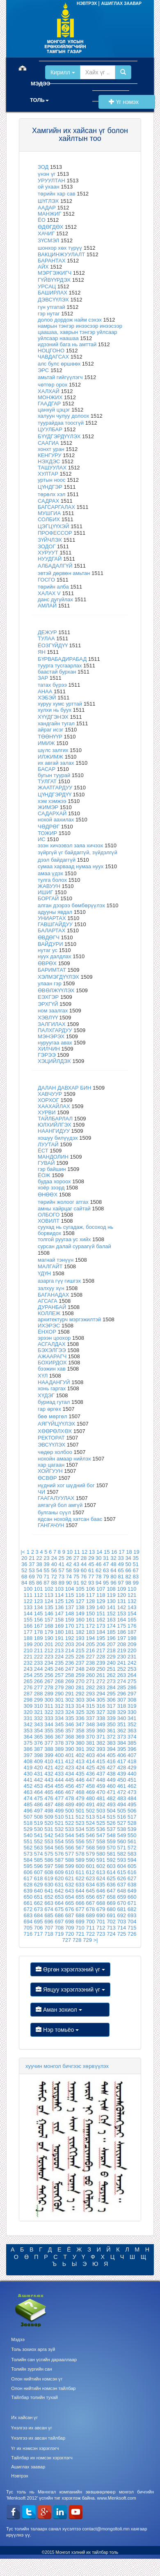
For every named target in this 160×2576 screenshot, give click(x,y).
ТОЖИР (47, 833)
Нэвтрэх (19, 2475)
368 (69, 1737)
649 (132, 1891)
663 (48, 1903)
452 (28, 1786)
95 (106, 1583)
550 (132, 1835)
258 (69, 1675)
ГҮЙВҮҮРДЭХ (54, 280)
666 (80, 1903)
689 (90, 1915)
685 (48, 1915)
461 (121, 1786)
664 (59, 1903)
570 (111, 1848)
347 (80, 1724)
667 (90, 1903)
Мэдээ (18, 2339)
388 (48, 1749)
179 (48, 1632)
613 (100, 1872)
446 (80, 1780)
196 (111, 1638)
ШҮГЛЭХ (48, 201)
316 (100, 1706)
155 (28, 1620)
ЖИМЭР (48, 807)
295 (111, 1693)
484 (132, 1798)
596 (38, 1866)
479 (80, 1798)
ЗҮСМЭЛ (48, 240)
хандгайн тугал (56, 723)
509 (48, 1817)
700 (90, 1921)
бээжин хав (52, 1369)
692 (121, 1915)
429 (132, 1767)
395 (121, 1749)
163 (111, 1620)
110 (132, 1589)
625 (111, 1878)
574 (38, 1854)
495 (132, 1804)
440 (132, 1774)
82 (128, 1576)
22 (39, 1558)
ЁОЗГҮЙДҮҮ (53, 645)
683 (28, 1915)
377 (48, 1743)
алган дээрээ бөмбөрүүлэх (71, 905)
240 (111, 1663)
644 (80, 1891)
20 (24, 1558)
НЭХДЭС (49, 461)
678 (90, 1909)
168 (48, 1626)
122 (28, 1601)
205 (90, 1644)
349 (100, 1724)
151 (100, 1613)
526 (111, 1823)
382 (100, 1743)
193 (80, 1638)
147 (59, 1613)
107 (100, 1589)
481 (100, 1798)
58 (69, 1570)
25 (61, 1558)
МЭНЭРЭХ (51, 1036)
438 (111, 1774)
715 (132, 1928)
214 (69, 1650)
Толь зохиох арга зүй (33, 2349)
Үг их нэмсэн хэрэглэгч (35, 2448)
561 (132, 1841)
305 (100, 1700)
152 (111, 1613)
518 (28, 1823)
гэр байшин (52, 1169)
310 (38, 1706)
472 (121, 1792)
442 (38, 1780)
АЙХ (43, 267)
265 (28, 1681)
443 (48, 1780)
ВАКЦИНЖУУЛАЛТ (61, 254)
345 (59, 1724)
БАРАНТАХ (52, 261)
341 (132, 1718)
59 (76, 1570)
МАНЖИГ (49, 214)
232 (28, 1663)
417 (121, 1761)
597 (48, 1866)
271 (90, 1681)
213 (59, 1650)
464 (38, 1792)
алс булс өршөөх (59, 364)
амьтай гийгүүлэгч (60, 377)
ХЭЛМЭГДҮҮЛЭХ (58, 977)
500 (69, 1811)
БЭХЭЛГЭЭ (52, 1350)
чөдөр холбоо (55, 1452)
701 (100, 1921)
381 (90, 1743)
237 (80, 1663)
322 (48, 1712)
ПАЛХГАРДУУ (55, 1030)
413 (80, 1761)
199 (28, 1644)
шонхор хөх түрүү (60, 248)
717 (38, 1934)
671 (132, 1903)
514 (100, 1817)
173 (100, 1626)
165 (132, 1620)
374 (132, 1737)
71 (46, 1576)
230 (121, 1657)
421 (48, 1767)
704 (132, 1921)
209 (132, 1644)
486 (38, 1804)
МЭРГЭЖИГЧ (54, 273)
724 (111, 1934)
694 (28, 1921)
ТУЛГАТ (47, 781)
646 (100, 1891)
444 (59, 1780)
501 (80, 1811)
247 (69, 1669)
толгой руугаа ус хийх (64, 1239)
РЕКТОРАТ (51, 1438)
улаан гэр (50, 983)
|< (23, 1552)
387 (38, 1749)
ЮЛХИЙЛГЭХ (54, 1125)
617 (28, 1878)
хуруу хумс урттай (60, 704)
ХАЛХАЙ (48, 391)
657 (100, 1897)
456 (69, 1786)
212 (48, 1650)
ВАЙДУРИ (50, 944)
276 (28, 1687)
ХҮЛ (43, 1376)
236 (69, 1663)
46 (98, 1564)
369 (80, 1737)
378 (59, 1743)
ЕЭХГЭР (48, 997)
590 (90, 1860)
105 (80, 1589)
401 (69, 1755)
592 (111, 1860)
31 (106, 1558)
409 (38, 1761)
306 (111, 1700)
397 (28, 1755)
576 (59, 1854)
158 (59, 1620)
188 (28, 1638)
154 (132, 1613)
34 (128, 1558)
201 (48, 1644)
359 (90, 1730)
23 (46, 1558)
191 (59, 1638)
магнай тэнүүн (55, 1260)
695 (38, 1921)
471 (111, 1792)
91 (76, 1583)
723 (100, 1934)
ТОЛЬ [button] (39, 100)
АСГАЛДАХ (52, 1344)
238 (90, 1663)
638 (132, 1884)
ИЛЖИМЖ (50, 757)
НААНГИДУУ (54, 1131)
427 (111, 1767)
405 (111, 1755)
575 (48, 1854)
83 (135, 1576)
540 (28, 1835)
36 (24, 1564)
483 (121, 1798)
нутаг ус (47, 950)
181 (69, 1632)
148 (69, 1613)
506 (132, 1811)
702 (111, 1921)
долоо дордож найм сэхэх (70, 320)
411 (59, 1761)
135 (48, 1607)
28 (84, 1558)
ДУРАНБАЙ (52, 1307)
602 (100, 1866)
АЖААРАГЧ (52, 1356)
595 (28, 1866)
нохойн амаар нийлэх (64, 1459)
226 (80, 1657)
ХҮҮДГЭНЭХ (53, 717)
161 (90, 1620)
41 (61, 1564)
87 (46, 1583)
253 (132, 1669)
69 (31, 1576)
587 (59, 1860)
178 (38, 1632)
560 (121, 1841)
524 (90, 1823)
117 (90, 1595)
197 (121, 1638)
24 (54, 1558)
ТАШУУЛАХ (52, 468)
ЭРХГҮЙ (48, 1004)
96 (113, 1583)
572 (132, 1848)
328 (111, 1712)
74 (69, 1576)
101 (38, 1589)
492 (100, 1804)
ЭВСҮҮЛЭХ (51, 1445)
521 (59, 1823)
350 (111, 1724)
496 (28, 1811)
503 (100, 1811)
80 (113, 1576)
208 (121, 1644)
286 (132, 1687)
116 (80, 1595)
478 (69, 1798)
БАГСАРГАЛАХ (56, 507)
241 (121, 1663)
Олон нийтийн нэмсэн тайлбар (43, 2388)
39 (46, 1564)
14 (99, 1552)
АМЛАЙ (47, 606)
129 (100, 1601)
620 (59, 1878)
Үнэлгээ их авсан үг (31, 2427)
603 (111, 1866)
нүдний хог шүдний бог (66, 1485)
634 (90, 1884)
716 (28, 1934)
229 (111, 1657)
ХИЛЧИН (49, 1049)
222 (38, 1657)
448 (100, 1780)
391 (80, 1749)
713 (111, 1928)
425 (90, 1767)
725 (121, 1934)
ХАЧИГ (46, 233)
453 (38, 1786)
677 (80, 1909)
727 (66, 1940)
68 (24, 1576)
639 (28, 1891)
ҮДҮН (44, 1273)
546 (90, 1835)
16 (114, 1552)
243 (28, 1669)
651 (38, 1897)
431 (38, 1774)
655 (80, 1897)
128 (90, 1601)
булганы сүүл (54, 1512)
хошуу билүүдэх (58, 1138)
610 (69, 1872)
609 (59, 1872)
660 (132, 1897)
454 (48, 1786)
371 (100, 1737)
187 (132, 1632)
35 (135, 1558)
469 (90, 1792)
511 (69, 1817)
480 (90, 1798)
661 (28, 1903)
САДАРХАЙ (52, 813)
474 (28, 1798)
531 (48, 1829)
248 (80, 1669)
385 (132, 1743)
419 (28, 1767)
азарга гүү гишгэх (59, 1281)
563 (38, 1848)
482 (111, 1798)
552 (38, 1841)
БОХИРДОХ (52, 1362)
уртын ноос (52, 480)
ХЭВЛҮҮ (48, 1017)
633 (80, 1884)
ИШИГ (45, 892)
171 (80, 1626)
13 (92, 1552)
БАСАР (46, 769)
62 (98, 1570)
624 (100, 1878)
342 (28, 1724)
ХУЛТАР (48, 474)
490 (80, 1804)
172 (90, 1626)
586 (48, 1860)
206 (100, 1644)
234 (48, 1663)
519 (38, 1823)
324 (69, 1712)
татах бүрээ (52, 685)
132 (132, 1601)
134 (38, 1607)
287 (28, 1693)
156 (38, 1620)
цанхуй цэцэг (54, 410)
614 (111, 1872)
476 (48, 1798)
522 (69, 1823)
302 (69, 1700)
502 (90, 1811)
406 (121, 1755)
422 (59, 1767)
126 (69, 1601)
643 (69, 1891)
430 (28, 1774)
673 (38, 1909)
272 (100, 1681)
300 (48, 1700)
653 (59, 1897)
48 (113, 1564)
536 (100, 1829)
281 (80, 1687)
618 (38, 1878)
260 (90, 1675)
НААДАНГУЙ (54, 1382)
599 (69, 1866)
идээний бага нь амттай (67, 344)
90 (69, 1583)
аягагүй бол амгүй (60, 1505)
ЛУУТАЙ (48, 1144)
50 (128, 1564)
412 (69, 1761)
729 (87, 1940)
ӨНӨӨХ (47, 1194)
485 (28, 1804)
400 (59, 1755)
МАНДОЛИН (53, 1157)
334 (59, 1718)
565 (59, 1848)
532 (59, 1829)
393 (100, 1749)
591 (100, 1860)
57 (61, 1570)
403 (90, 1755)
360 (100, 1730)
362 (121, 1730)
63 (106, 1570)
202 (59, 1644)
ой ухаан (48, 187)
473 (132, 1792)
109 (121, 1589)
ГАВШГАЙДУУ (55, 924)
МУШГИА (49, 513)
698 (69, 1921)
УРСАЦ (47, 286)
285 (121, 1687)
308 (132, 1700)
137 (69, 1607)
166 (28, 1626)
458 (90, 1786)
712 (100, 1928)
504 (111, 1811)
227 (90, 1657)
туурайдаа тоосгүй (61, 423)
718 (48, 1934)
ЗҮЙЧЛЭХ (50, 540)
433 (59, 1774)
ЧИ (41, 1492)
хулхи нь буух (54, 710)
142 (121, 1607)
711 (90, 1928)
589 (80, 1860)
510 (59, 1817)
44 (84, 1564)
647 (111, 1891)
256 (48, 1675)
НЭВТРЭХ (87, 3)
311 (48, 1706)
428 (121, 1767)
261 (100, 1675)
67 (135, 1570)
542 (48, 1835)
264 (132, 1675)
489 (69, 1804)
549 (121, 1835)
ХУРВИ (47, 1112)
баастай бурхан (57, 672)
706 (38, 1928)
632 (69, 1884)
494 (121, 1804)
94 (98, 1583)
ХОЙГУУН (50, 1471)
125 (59, 1601)
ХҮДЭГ (46, 1395)
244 (38, 1669)
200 (38, 1644)
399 (48, 1755)
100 (28, 1589)
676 (69, 1909)
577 (69, 1854)
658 (111, 1897)
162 (100, 1620)
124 (48, 1601)
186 (121, 1632)
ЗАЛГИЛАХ (52, 1024)
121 (132, 1595)
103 (59, 1589)
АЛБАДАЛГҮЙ (55, 566)
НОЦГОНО (51, 350)
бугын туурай (54, 775)
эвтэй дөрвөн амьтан (64, 573)
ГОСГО (47, 580)
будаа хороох (54, 1181)
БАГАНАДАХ (53, 1295)
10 (70, 1552)
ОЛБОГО (48, 1215)
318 (121, 1706)
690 (100, 1915)
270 (80, 1681)
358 (80, 1730)
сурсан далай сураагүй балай (74, 1246)
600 (80, 1866)
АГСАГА (47, 1301)
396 (132, 1749)
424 (80, 1767)
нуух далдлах (54, 956)
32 (113, 1558)
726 (132, 1934)
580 (100, 1854)
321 (38, 1712)
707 (48, 1928)
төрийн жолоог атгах (63, 1202)
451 (132, 1780)
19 (136, 1552)
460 (111, 1786)
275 (132, 1681)
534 (80, 1829)
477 (59, 1798)
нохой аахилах (56, 819)
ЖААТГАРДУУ (55, 787)
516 (121, 1817)
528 (132, 1823)
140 (100, 1607)
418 (132, 1761)
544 (69, 1835)
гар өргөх (49, 1409)
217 (100, 1650)
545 (80, 1835)
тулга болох (52, 880)
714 (121, 1928)
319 (132, 1706)
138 (80, 1607)
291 (69, 1693)
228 (100, 1657)
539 (132, 1829)
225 (69, 1657)
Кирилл (62, 72)
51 (135, 1564)
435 (80, 1774)
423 (69, 1767)
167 (38, 1626)
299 (38, 1700)
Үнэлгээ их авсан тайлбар (38, 2438)
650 (28, 1897)
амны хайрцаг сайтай (64, 1208)
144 (28, 1613)
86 (39, 1583)
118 (100, 1595)
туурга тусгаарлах (60, 665)
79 (106, 1576)
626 (121, 1878)
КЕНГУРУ (50, 455)
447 (90, 1780)
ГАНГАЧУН (51, 1525)
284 (111, 1687)
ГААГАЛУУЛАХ (56, 1498)
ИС (42, 839)
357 (69, 1730)
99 (135, 1583)
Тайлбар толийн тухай (34, 2397)
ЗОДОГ (47, 546)
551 (28, 1841)
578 (80, 1854)
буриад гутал (54, 1402)
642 (59, 1891)
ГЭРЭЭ (47, 1055)
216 (90, 1650)
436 (90, 1774)
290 (59, 1693)
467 (69, 1792)
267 (48, 1681)
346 (69, 1724)
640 (38, 1891)
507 (28, 1817)
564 (48, 1848)
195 (100, 1638)
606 (28, 1872)
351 (121, 1724)
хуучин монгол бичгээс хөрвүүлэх (67, 2066)
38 (39, 1564)
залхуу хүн (51, 1288)
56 (54, 1570)
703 (121, 1921)
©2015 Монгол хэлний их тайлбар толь (80, 2552)
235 (59, 1663)
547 (100, 1835)
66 (128, 1570)
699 (80, 1921)
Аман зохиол (70, 2009)
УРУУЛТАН (51, 180)
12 (84, 1552)
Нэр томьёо (70, 2029)
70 (39, 1576)
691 (111, 1915)
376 (38, 1743)
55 (46, 1570)
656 (90, 1897)
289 (48, 1693)
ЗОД (43, 167)
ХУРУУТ (48, 553)
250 (100, 1669)
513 (90, 1817)
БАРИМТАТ (52, 970)
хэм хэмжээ (52, 801)
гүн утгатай (51, 307)
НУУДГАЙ (50, 559)
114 (59, 1595)
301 (59, 1700)
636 (111, 1884)
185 (111, 1632)
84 (24, 1583)
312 (59, 1706)
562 (28, 1848)
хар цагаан (51, 1465)
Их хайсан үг (24, 2417)
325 (80, 1712)
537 (111, 1829)
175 (121, 1626)
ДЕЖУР (47, 632)
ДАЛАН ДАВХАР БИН (64, 1088)
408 (28, 1761)
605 (132, 1866)
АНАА (45, 691)
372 (111, 1737)
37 (31, 1564)
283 (100, 1687)
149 (80, 1613)
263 (121, 1675)
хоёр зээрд (51, 1187)
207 (111, 1644)
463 (28, 1792)
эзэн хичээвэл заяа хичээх (70, 845)
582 (121, 1854)
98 (128, 1583)
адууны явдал (55, 912)
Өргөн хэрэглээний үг (70, 1969)
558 (100, 1841)
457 (80, 1786)
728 (77, 1940)
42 (69, 1564)
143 (132, 1607)
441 (28, 1780)
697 (59, 1921)
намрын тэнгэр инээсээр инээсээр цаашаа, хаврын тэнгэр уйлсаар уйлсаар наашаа (80, 332)
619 (48, 1878)
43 (76, 1564)
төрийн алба (53, 587)
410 (48, 1761)
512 (80, 1817)
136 (59, 1607)
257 (59, 1675)
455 (59, 1786)
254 (28, 1675)
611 (80, 1872)
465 (48, 1792)
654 (69, 1897)
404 (100, 1755)
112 (38, 1595)
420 (38, 1767)
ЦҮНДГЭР (50, 487)
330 (132, 1712)
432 (48, 1774)
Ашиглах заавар (28, 2466)
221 (28, 1657)
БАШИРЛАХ (52, 293)
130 (111, 1601)
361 (111, 1730)
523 (80, 1823)
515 (111, 1817)
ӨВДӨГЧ (48, 937)
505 (121, 1811)
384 (121, 1743)
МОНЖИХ (50, 397)
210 (28, 1650)
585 (38, 1860)
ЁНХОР (47, 1332)
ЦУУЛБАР (50, 429)
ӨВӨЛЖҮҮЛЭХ (56, 990)
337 (90, 1718)
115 (69, 1595)
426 (100, 1767)
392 (90, 1749)
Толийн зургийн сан (31, 2369)
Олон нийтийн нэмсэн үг (36, 2378)
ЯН (42, 652)
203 (69, 1644)
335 (69, 1718)
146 (48, 1613)
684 (38, 1915)
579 (90, 1854)
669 (111, 1903)
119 (111, 1595)
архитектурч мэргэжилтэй (69, 1319)
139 (90, 1607)
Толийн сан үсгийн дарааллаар (44, 2359)
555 (69, 1841)
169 (59, 1626)
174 (111, 1626)
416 (111, 1761)
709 (69, 1928)
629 (38, 1884)
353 (28, 1730)
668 (100, 1903)
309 (28, 1706)
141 (111, 1607)
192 (69, 1638)
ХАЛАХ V (49, 593)
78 (98, 1576)
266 (38, 1681)
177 (28, 1632)
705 (28, 1928)
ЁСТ (43, 1151)
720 (69, 1934)
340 (121, 1718)
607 (38, 1872)
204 (80, 1644)
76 (84, 1576)
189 (38, 1638)
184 (100, 1632)
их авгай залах (56, 763)
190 (48, 1638)
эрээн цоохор (54, 1338)
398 (38, 1755)
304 (90, 1700)
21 (31, 1558)
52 (24, 1570)
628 (28, 1884)
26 (69, 1558)
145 (38, 1613)
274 (121, 1681)
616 (132, 1872)
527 (121, 1823)
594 (132, 1860)
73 (61, 1576)
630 (48, 1884)
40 (54, 1564)
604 (121, 1866)
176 (132, 1626)
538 (121, 1829)
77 (91, 1576)
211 (38, 1650)
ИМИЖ (46, 743)
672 (28, 1909)
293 (90, 1693)
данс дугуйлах (55, 599)
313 (69, 1706)
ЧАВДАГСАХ (53, 357)
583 (132, 1854)
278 (48, 1687)
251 (111, 1669)
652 (48, 1897)
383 (111, 1743)
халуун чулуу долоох (63, 416)
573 (28, 1854)
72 (54, 1576)
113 (48, 1595)
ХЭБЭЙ (47, 698)
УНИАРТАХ (52, 918)
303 (80, 1700)
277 (38, 1687)
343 (38, 1724)
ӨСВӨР (47, 1478)
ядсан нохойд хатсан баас (70, 1519)
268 (59, 1681)
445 (69, 1780)
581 (111, 1854)
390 (69, 1749)
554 (59, 1841)
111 (28, 1595)
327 (100, 1712)
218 (111, 1650)
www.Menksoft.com (116, 2498)
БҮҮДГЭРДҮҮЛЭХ (59, 436)
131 (121, 1601)
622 (80, 1878)
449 (111, 1780)
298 (28, 1700)
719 (59, 1934)
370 (90, 1737)
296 (121, 1693)
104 (69, 1589)
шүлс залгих (53, 750)
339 (111, 1718)
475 (38, 1798)
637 (121, 1884)
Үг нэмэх (127, 102)
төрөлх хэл (51, 494)
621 (69, 1878)
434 (69, 1774)
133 (28, 1607)
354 (38, 1730)
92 (84, 1583)
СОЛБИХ (49, 519)
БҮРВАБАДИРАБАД (62, 659)
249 (90, 1669)
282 (90, 1687)
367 (59, 1737)
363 (132, 1730)
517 (132, 1817)
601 (90, 1866)
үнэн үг (46, 174)
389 (59, 1749)
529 (28, 1829)
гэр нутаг (49, 313)
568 (90, 1848)
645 (90, 1891)
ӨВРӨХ (47, 963)
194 (90, 1638)
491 (90, 1804)
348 (90, 1724)
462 (132, 1786)
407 (132, 1755)
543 (59, 1835)
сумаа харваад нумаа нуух (70, 866)
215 (80, 1650)
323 (59, 1712)
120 (121, 1595)
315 (90, 1706)
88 (54, 1583)
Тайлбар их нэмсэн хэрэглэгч (42, 2457)
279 (59, 1687)
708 (59, 1928)
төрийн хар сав (56, 194)
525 (100, 1823)
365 (38, 1737)
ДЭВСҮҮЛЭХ (53, 300)
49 (120, 1564)
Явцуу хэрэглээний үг (70, 1989)
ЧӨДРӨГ (48, 826)
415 (100, 1761)
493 (111, 1804)
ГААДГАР (49, 403)
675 (59, 1909)
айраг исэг (51, 730)
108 (111, 1589)
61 (91, 1570)
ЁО (42, 220)
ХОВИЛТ (48, 1221)
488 (59, 1804)
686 (59, 1915)
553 (48, 1841)
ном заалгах (53, 1010)
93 (91, 1583)
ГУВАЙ (46, 1163)
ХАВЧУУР (50, 1094)
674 (48, 1909)
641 (48, 1891)
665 (69, 1903)
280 (69, 1687)
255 (38, 1675)
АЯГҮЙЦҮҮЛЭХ (56, 1424)
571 (121, 1848)
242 (132, 1663)
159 (69, 1620)
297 (132, 1693)
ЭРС (43, 370)
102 (48, 1589)
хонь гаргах (52, 1388)
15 (107, 1552)
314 (80, 1706)
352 (132, 1724)
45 (91, 1564)
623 (90, 1878)
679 (100, 1909)
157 (48, 1620)
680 (111, 1909)
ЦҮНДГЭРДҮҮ (54, 794)
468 (80, 1792)
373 (121, 1737)
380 (80, 1743)
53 (31, 1570)
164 (121, 1620)
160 (80, 1620)
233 (38, 1663)
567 (80, 1848)
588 (69, 1860)
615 (121, 1872)
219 (121, 1650)
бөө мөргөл (53, 1416)
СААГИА (48, 443)
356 (59, 1730)
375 (28, 1743)
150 (90, 1613)
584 (28, 1860)
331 (28, 1718)
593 (121, 1860)
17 (121, 1552)
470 (100, 1792)
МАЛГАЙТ (50, 1266)
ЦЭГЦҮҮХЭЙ (53, 526)
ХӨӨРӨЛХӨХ (55, 1431)
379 (69, 1743)
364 (28, 1737)
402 (80, 1755)
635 (100, 1884)
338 (100, 1718)
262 (111, 1675)
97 (120, 1583)
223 (48, 1657)
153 (121, 1613)
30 (98, 1558)
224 (59, 1657)
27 (76, 1558)
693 (132, 1915)
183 (90, 1632)
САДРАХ (48, 501)
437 (100, 1774)
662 (38, 1903)
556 (80, 1841)
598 (59, 1866)
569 (100, 1848)
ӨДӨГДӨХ (50, 227)
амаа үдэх (50, 873)
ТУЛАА (46, 638)
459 (100, 1786)
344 (48, 1724)
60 (84, 1570)
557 (90, 1841)
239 (100, 1663)
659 (121, 1897)
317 (111, 1706)
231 (132, 1657)
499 (59, 1811)
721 (80, 1934)
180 (59, 1632)
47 (106, 1564)
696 (48, 1921)
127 (80, 1601)
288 (38, 1693)
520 (48, 1823)
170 (69, 1626)
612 (90, 1872)
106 (90, 1589)
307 (121, 1700)
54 (39, 1570)
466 (59, 1792)
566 (69, 1848)
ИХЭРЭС (49, 1325)
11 (77, 1552)
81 (120, 1576)
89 (61, 1583)
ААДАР (47, 208)
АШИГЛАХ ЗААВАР (121, 3)
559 (111, 1841)
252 (121, 1669)
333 (48, 1718)
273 (111, 1681)
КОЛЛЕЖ (49, 1313)
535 (90, 1829)
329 (121, 1712)
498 (48, 1811)
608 (48, 1872)
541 (38, 1835)
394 (111, 1749)
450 (121, 1780)
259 (80, 1675)
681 (121, 1909)
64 (113, 1570)
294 (100, 1693)
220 (132, 1650)
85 (31, 1583)
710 (80, 1928)
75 (76, 1576)
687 (69, 1915)
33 (120, 1558)
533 (69, 1829)
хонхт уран (51, 449)
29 (91, 1558)
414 (90, 1761)
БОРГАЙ (48, 898)
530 (38, 1829)
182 (80, 1632)
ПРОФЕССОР (55, 533)
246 (59, 1669)
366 (48, 1737)
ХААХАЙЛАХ (54, 1106)
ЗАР (43, 678)
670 (121, 1903)
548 (111, 1835)
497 (38, 1811)
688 (80, 1915)
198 (132, 1638)
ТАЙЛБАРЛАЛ (55, 1119)
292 (80, 1693)
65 (120, 1570)
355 (48, 1730)
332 (38, 1718)
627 (132, 1878)
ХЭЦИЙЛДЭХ (55, 1061)
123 (38, 1601)
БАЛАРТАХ (51, 930)
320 (28, 1712)
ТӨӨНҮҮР (50, 737)
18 (129, 1552)
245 (48, 1669)
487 (48, 1804)
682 (132, 1909)
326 (90, 1712)
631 (59, 1884)
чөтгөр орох (52, 385)
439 (121, 1774)
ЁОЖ (44, 1175)
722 (90, 1934)
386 (28, 1749)
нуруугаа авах (55, 1043)
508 (38, 1817)
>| (96, 1940)
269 (69, 1681)
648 (121, 1891)
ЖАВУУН (49, 886)
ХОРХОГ (48, 1100)
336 (80, 1718)
